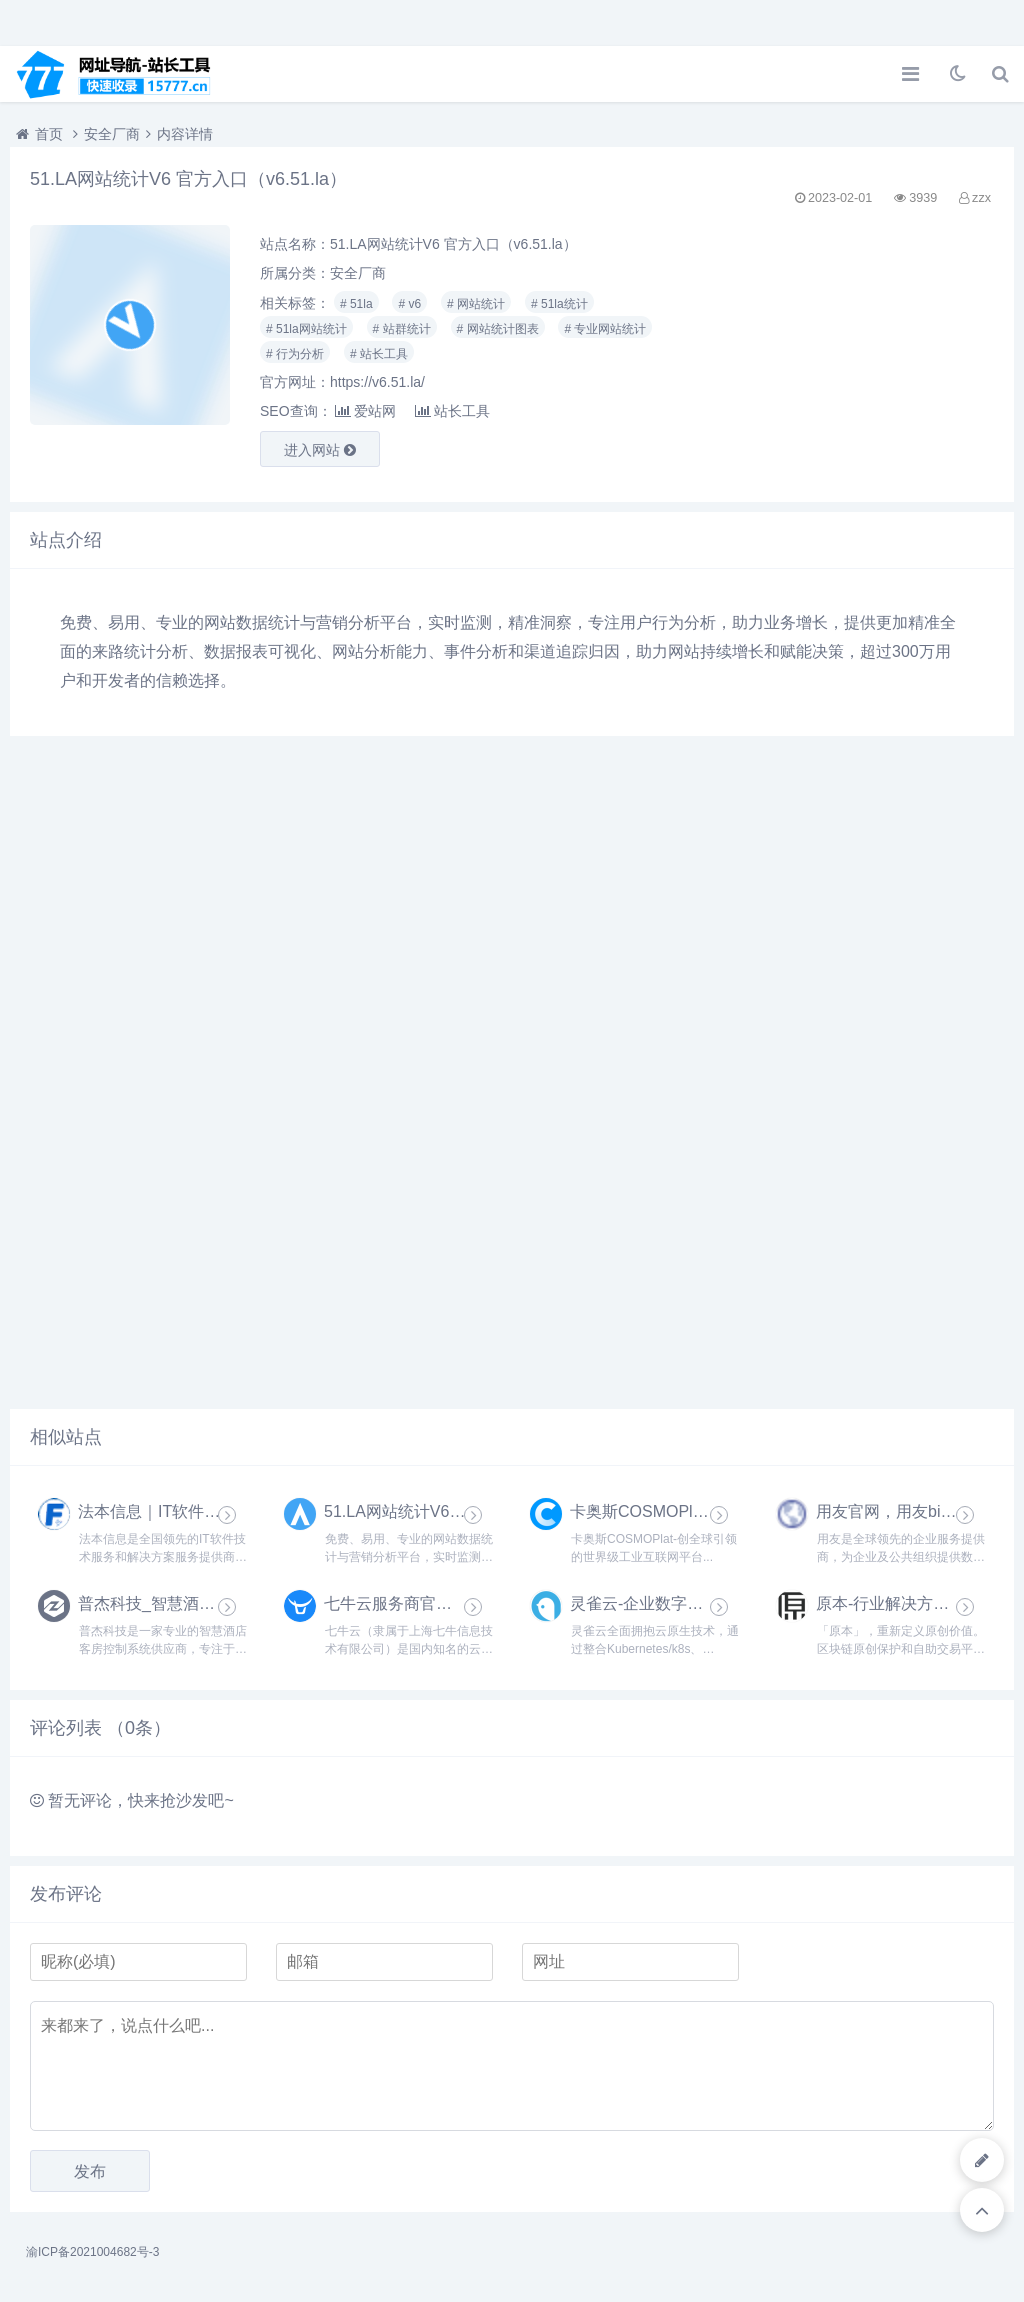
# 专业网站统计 (605, 329)
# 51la (356, 304)
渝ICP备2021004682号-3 (92, 2252)
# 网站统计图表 (498, 329)
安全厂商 (112, 134)
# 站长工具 (379, 354)
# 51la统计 (559, 304)
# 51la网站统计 (306, 329)
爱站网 (365, 411)
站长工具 (452, 411)
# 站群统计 (402, 329)
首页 (49, 134)
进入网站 (320, 450)
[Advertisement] (840, 353)
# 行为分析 (295, 354)
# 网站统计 (476, 304)
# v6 (409, 304)
